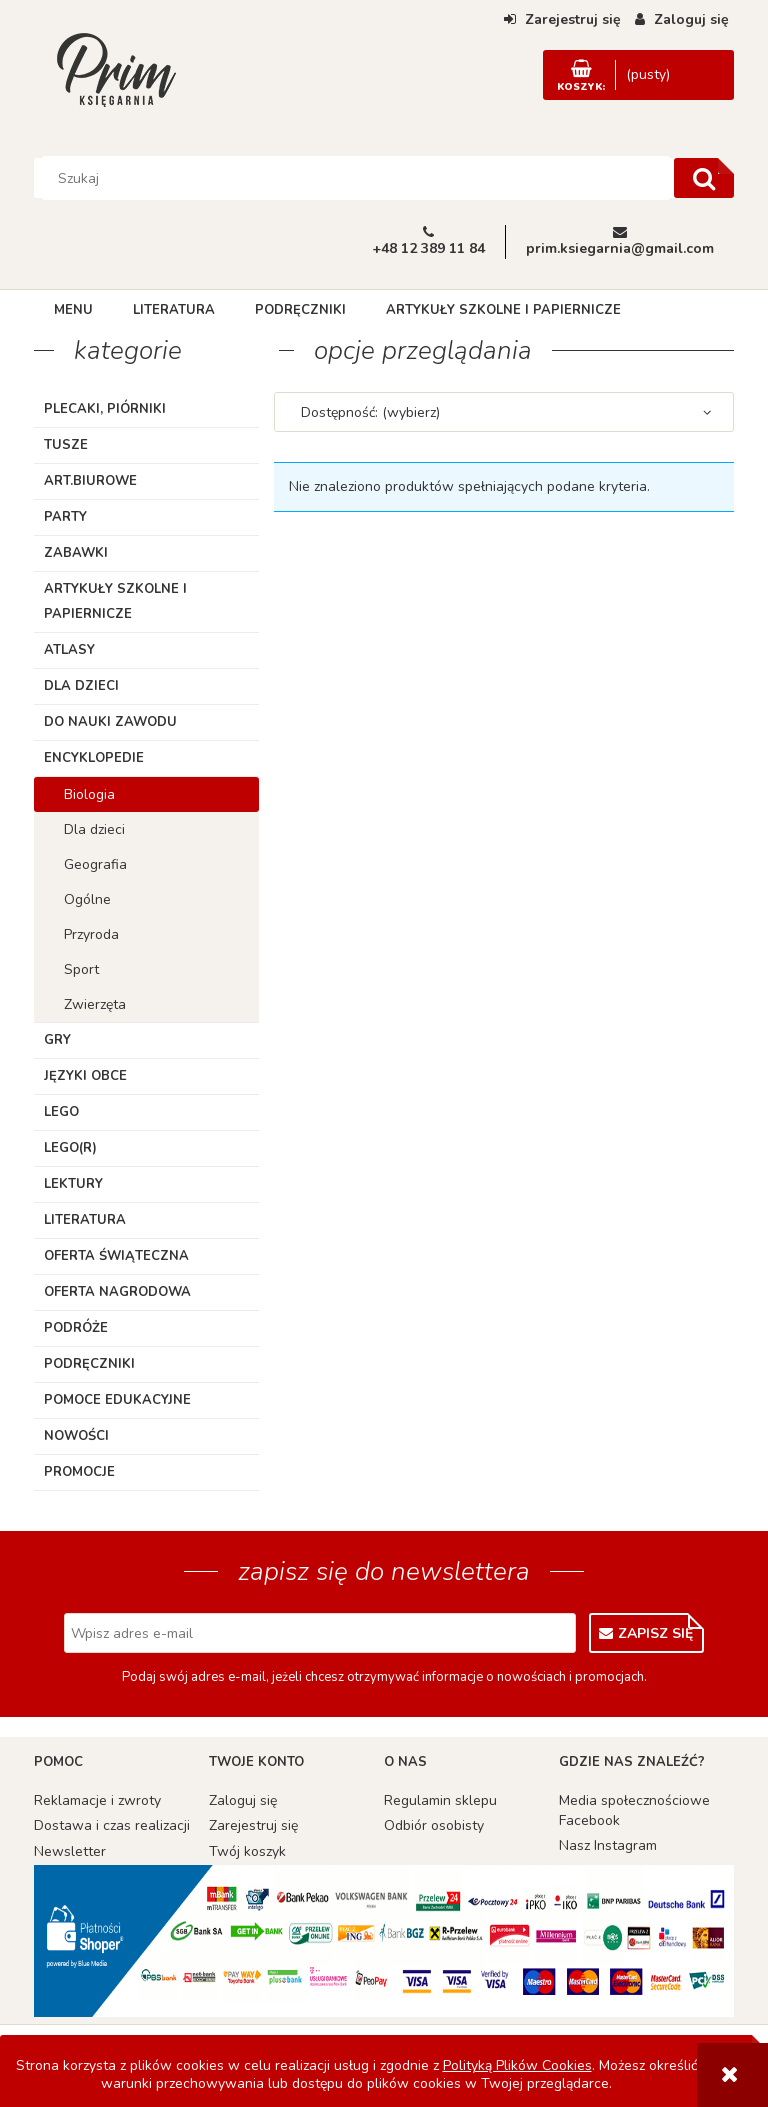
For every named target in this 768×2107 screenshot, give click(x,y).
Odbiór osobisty (434, 1825)
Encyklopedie (94, 758)
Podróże (76, 1328)
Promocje (79, 1472)
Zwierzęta (95, 1004)
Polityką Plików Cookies (517, 2065)
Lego (61, 1112)
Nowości (76, 1436)
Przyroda (91, 934)
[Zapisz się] (646, 1633)
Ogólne (87, 899)
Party (65, 517)
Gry (57, 1040)
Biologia (89, 794)
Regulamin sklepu (440, 1800)
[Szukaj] (704, 178)
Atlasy (69, 650)
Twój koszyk (247, 1851)
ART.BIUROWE (90, 481)
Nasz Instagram (608, 1845)
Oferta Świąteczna (116, 1256)
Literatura (85, 1220)
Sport (81, 969)
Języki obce (85, 1076)
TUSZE (66, 445)
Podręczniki (89, 1364)
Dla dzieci (81, 686)
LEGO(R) (70, 1148)
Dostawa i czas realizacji (112, 1825)
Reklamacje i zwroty (97, 1800)
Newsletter (70, 1851)
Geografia (95, 864)
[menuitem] (73, 310)
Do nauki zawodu (110, 722)
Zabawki (76, 553)
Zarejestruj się (253, 1825)
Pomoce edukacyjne (117, 1400)
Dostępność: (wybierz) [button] (370, 412)
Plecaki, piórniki (105, 409)
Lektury (73, 1184)
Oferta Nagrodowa (117, 1292)
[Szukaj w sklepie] (356, 178)
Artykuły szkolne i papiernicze (115, 601)
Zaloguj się (243, 1800)
